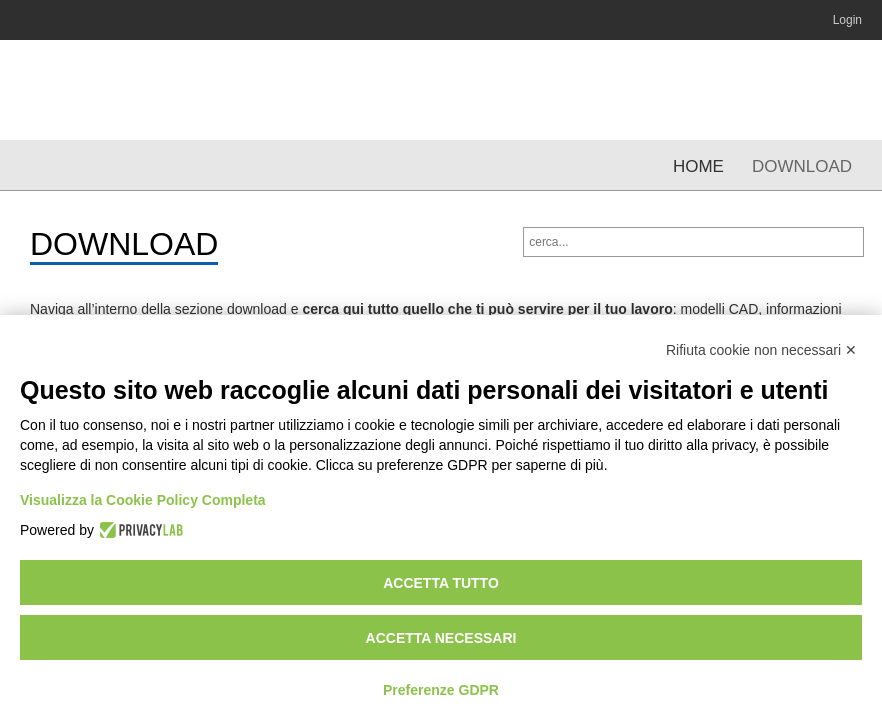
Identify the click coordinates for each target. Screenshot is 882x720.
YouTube (751, 20)
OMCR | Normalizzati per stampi (128, 90)
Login (847, 20)
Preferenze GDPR (441, 690)
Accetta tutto (441, 583)
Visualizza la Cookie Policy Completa (143, 500)
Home (698, 166)
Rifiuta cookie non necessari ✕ (761, 350)
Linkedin (712, 20)
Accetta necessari (441, 638)
